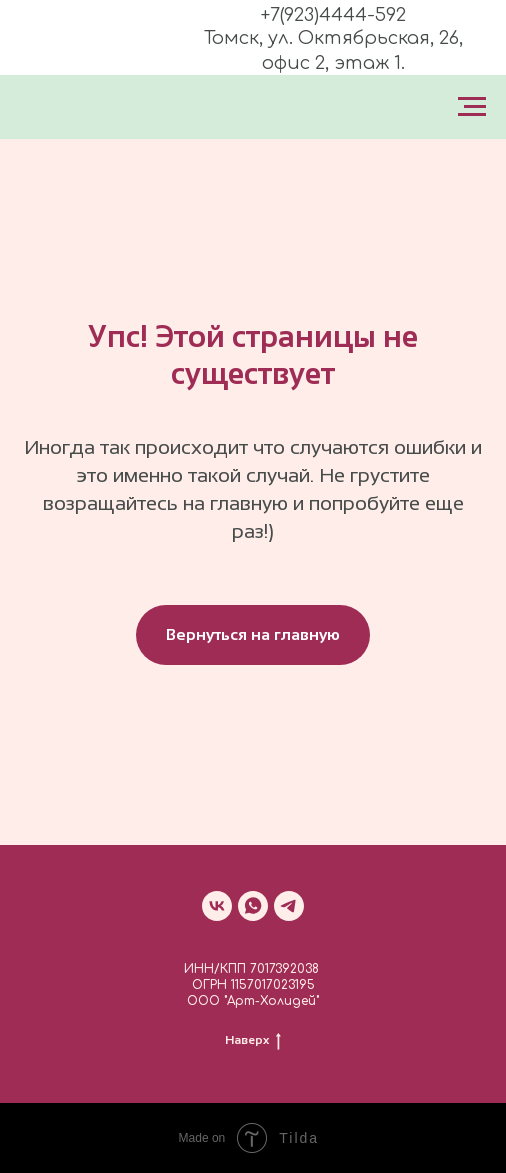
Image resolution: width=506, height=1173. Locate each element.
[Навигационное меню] (472, 107)
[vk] (217, 906)
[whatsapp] (253, 906)
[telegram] (289, 906)
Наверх (253, 1039)
